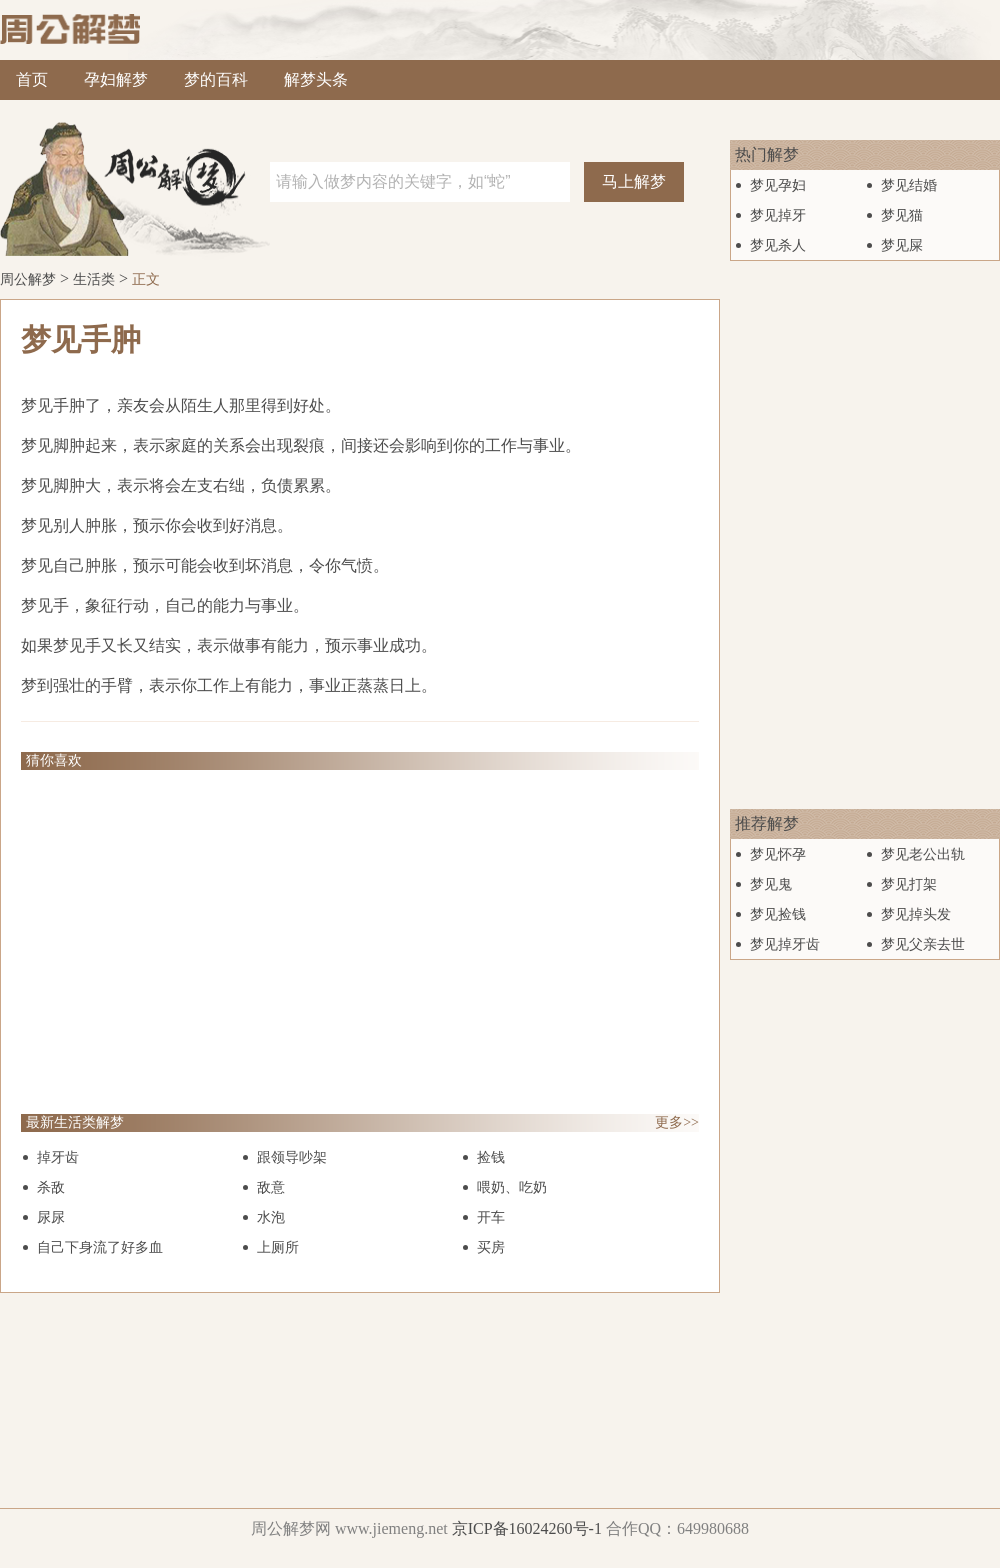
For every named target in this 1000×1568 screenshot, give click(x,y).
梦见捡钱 (778, 914)
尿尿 (51, 1217)
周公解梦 (28, 279)
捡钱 (491, 1157)
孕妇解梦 (116, 79)
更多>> (677, 1122)
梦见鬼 (771, 884)
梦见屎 (902, 245)
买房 (491, 1247)
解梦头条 (316, 79)
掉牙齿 (58, 1157)
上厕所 (278, 1247)
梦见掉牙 (778, 215)
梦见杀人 (778, 245)
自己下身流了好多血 (100, 1247)
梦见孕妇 (778, 185)
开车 (491, 1217)
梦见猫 (902, 215)
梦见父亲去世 (923, 944)
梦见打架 (909, 884)
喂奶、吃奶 (512, 1187)
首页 (32, 79)
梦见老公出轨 (923, 854)
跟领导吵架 (292, 1157)
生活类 (94, 279)
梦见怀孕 (778, 854)
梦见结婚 (909, 185)
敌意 (271, 1187)
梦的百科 (216, 79)
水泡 (271, 1217)
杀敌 (51, 1187)
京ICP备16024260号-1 (527, 1528)
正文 (146, 279)
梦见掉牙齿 (785, 944)
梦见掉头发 (916, 914)
